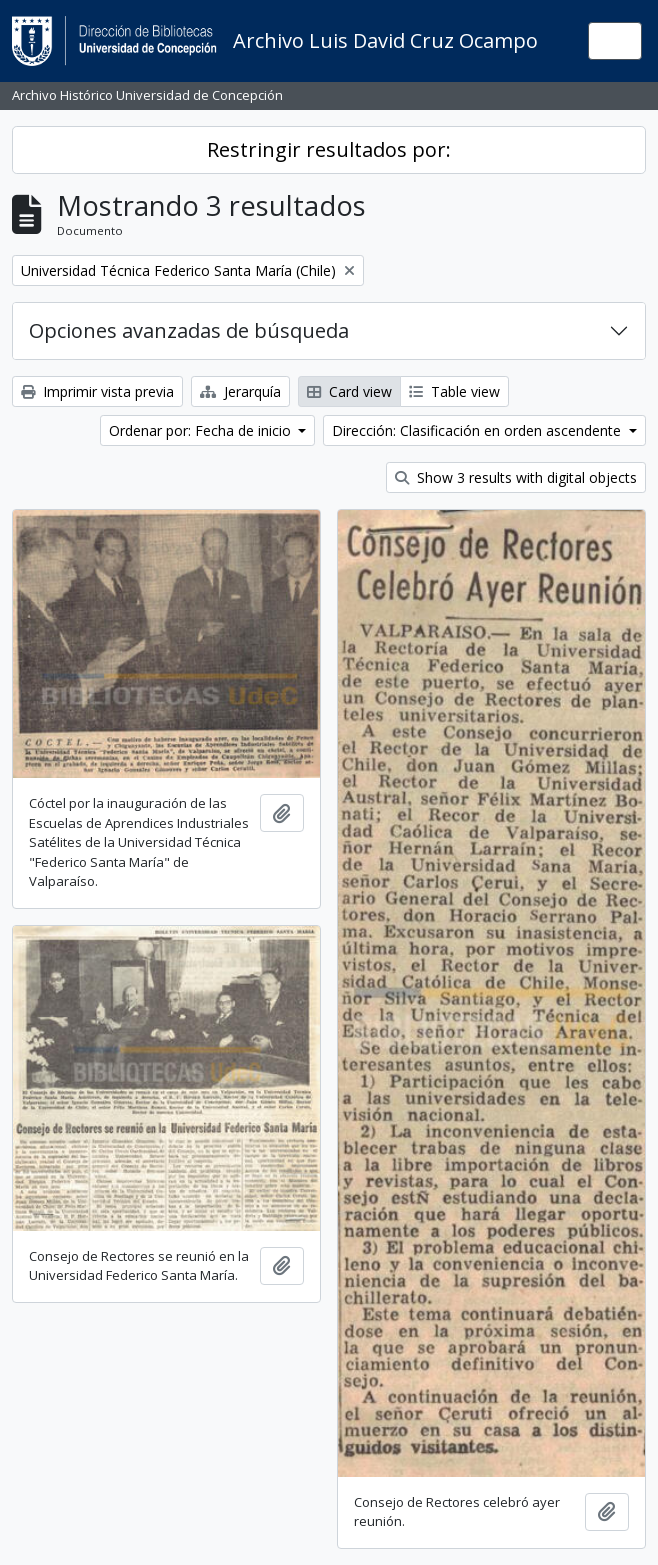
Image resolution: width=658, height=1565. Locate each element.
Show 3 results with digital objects (516, 477)
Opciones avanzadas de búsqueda (189, 330)
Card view (349, 391)
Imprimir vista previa (97, 391)
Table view (454, 391)
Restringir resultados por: (329, 149)
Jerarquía (240, 391)
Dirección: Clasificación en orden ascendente (478, 430)
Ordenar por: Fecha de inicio (202, 430)
